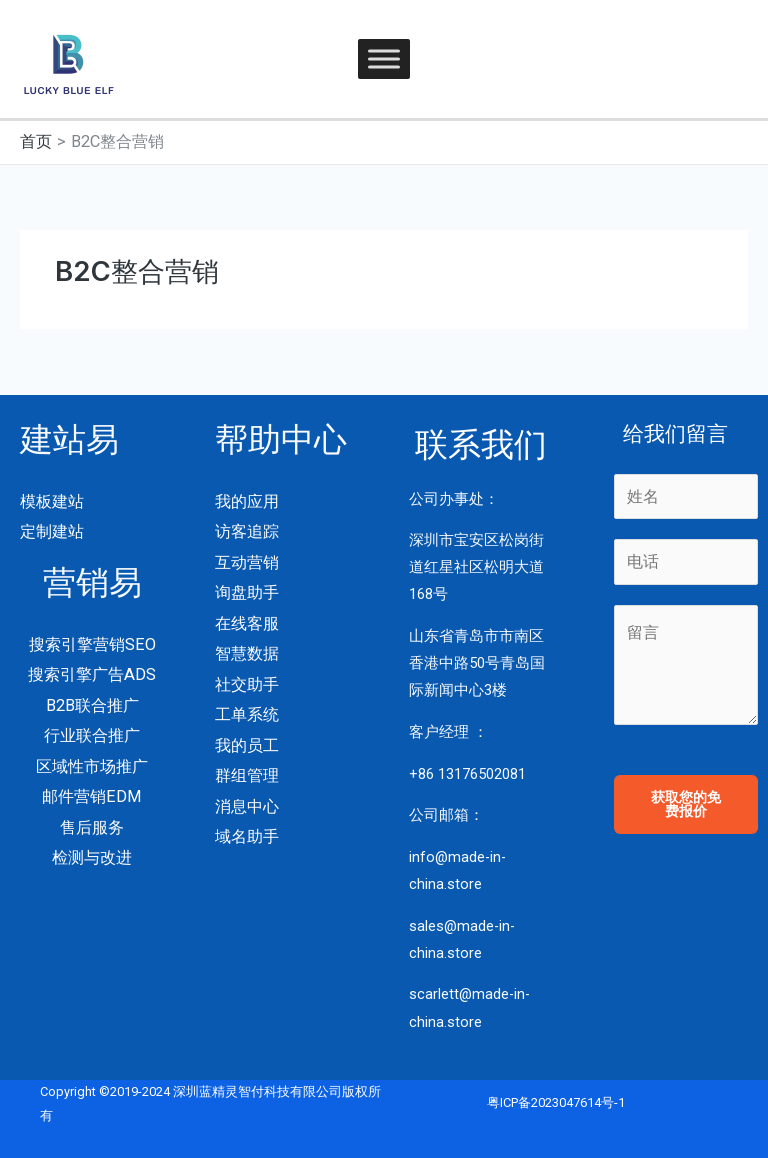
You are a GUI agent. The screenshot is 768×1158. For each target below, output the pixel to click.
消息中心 (247, 806)
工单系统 (247, 714)
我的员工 (247, 745)
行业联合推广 (92, 735)
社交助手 (247, 684)
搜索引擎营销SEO (92, 644)
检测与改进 (92, 857)
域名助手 (247, 836)
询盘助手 (247, 592)
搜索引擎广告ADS (92, 674)
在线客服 (247, 623)
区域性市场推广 (92, 766)
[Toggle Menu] (384, 58)
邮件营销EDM (92, 796)
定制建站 (52, 531)
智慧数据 (247, 653)
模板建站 (52, 501)
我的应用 (247, 501)
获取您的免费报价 (686, 804)
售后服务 (92, 827)
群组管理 (247, 775)
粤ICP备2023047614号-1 (556, 1102)
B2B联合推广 (92, 705)
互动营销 (247, 562)
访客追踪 (247, 531)
